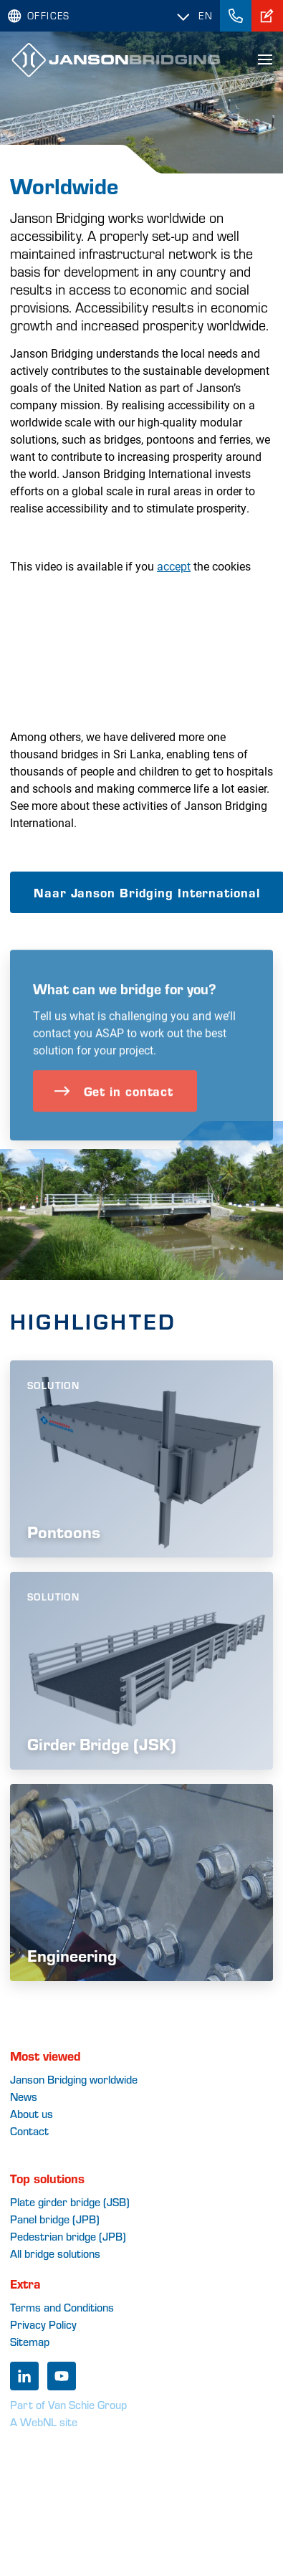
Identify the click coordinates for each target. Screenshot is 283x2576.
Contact (29, 2130)
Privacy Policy (43, 2324)
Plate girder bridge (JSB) (70, 2201)
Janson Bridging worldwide (74, 2078)
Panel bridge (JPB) (55, 2218)
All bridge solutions (55, 2253)
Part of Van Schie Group (68, 2404)
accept (174, 565)
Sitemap (29, 2341)
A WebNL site (43, 2421)
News (23, 2096)
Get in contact (114, 1123)
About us (31, 2113)
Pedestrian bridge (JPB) (68, 2235)
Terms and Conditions (62, 2306)
